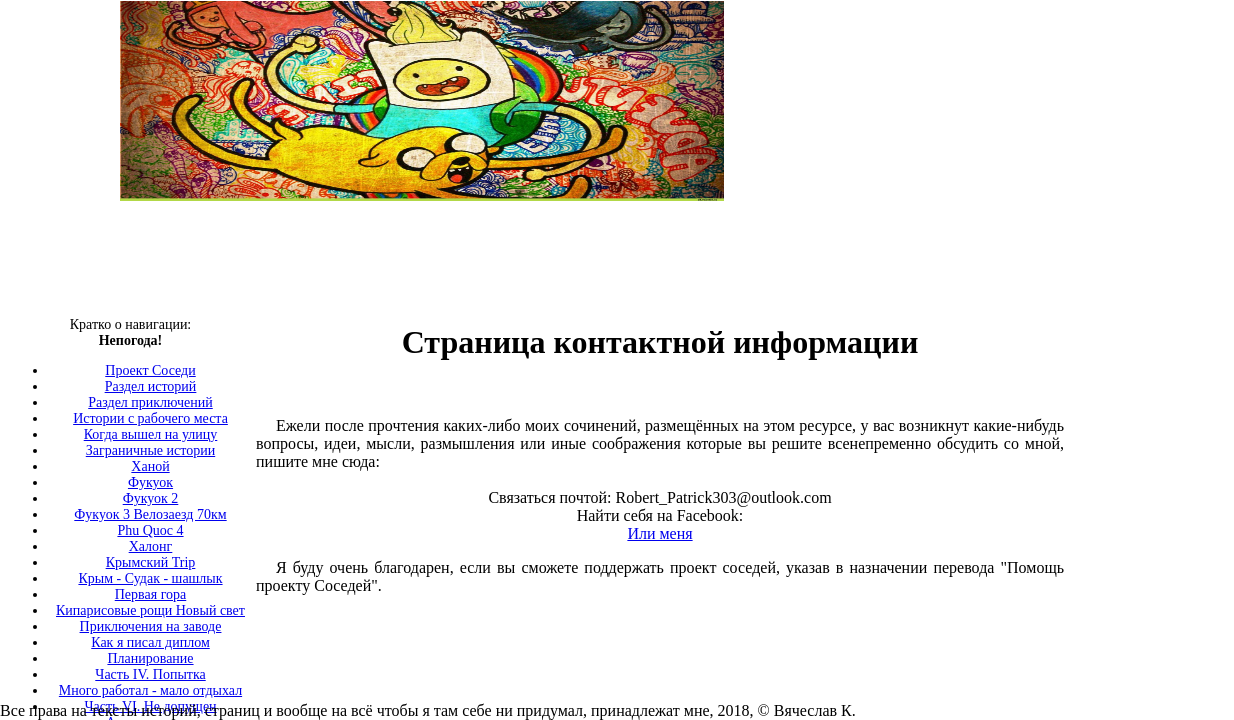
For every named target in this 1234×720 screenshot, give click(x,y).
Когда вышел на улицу (151, 434)
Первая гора (151, 594)
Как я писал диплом (150, 642)
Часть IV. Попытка (150, 674)
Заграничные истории (150, 450)
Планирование (150, 658)
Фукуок (150, 482)
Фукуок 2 (151, 498)
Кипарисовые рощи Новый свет (150, 610)
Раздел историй (151, 386)
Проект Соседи (150, 370)
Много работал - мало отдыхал (150, 690)
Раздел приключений (150, 402)
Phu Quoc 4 (150, 530)
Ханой (150, 466)
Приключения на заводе (151, 626)
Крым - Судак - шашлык (150, 578)
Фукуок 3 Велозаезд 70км (150, 514)
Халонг (151, 546)
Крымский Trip (151, 562)
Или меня (659, 533)
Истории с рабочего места (150, 418)
